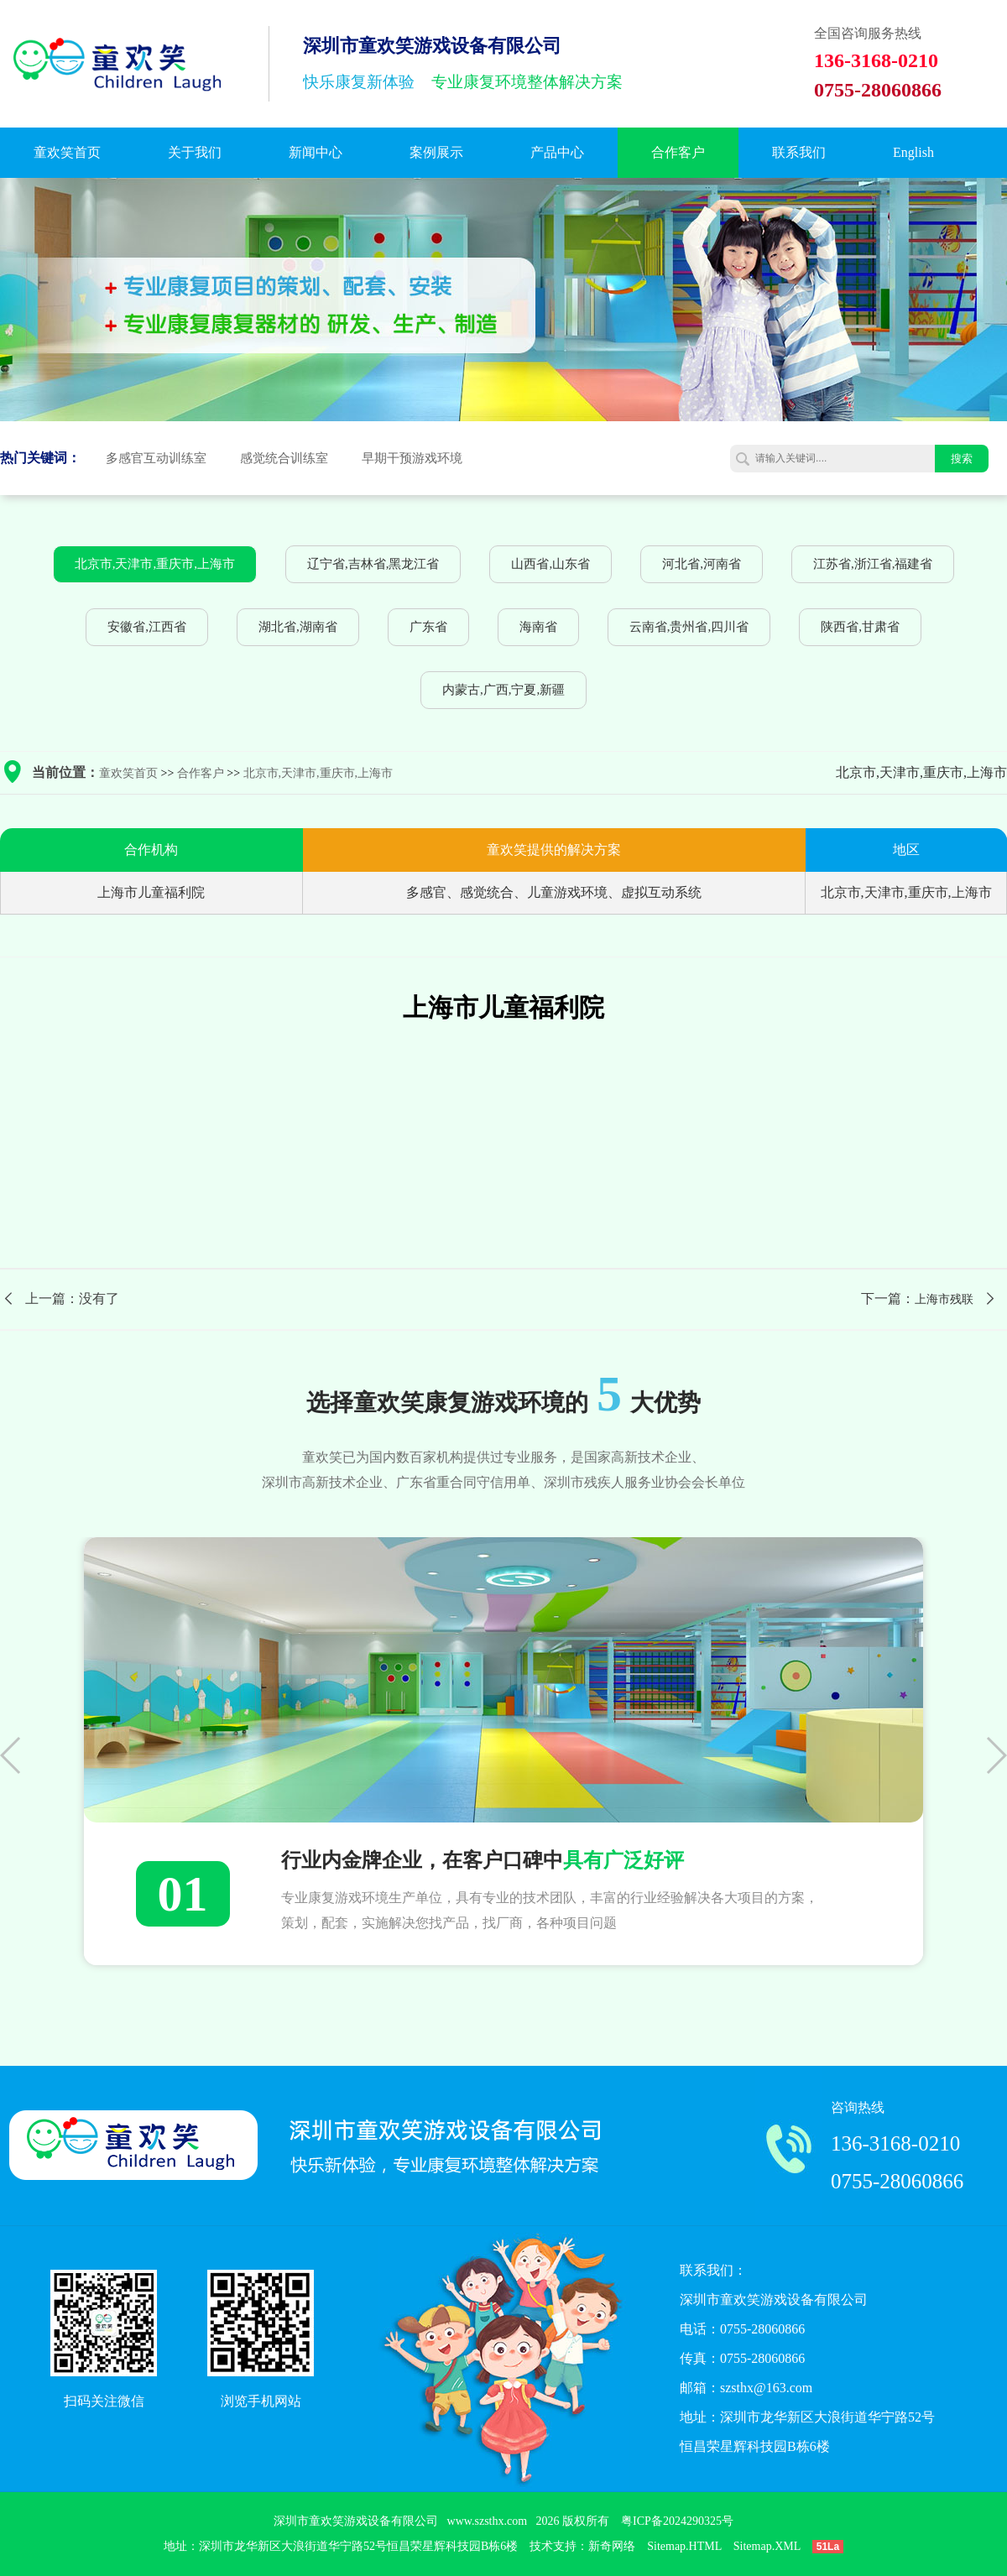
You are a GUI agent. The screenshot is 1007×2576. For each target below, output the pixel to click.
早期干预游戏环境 (412, 458)
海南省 (538, 627)
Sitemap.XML (767, 2546)
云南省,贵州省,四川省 (689, 627)
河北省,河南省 (701, 564)
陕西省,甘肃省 (860, 627)
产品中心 (557, 152)
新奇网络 (611, 2546)
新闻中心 (315, 152)
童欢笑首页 (67, 152)
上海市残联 (944, 1299)
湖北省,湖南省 (297, 627)
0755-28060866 (897, 2181)
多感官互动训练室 (156, 458)
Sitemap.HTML (684, 2546)
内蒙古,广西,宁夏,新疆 (503, 689)
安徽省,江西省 (146, 627)
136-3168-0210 (895, 2143)
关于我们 (195, 152)
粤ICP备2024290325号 (677, 2521)
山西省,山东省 (550, 564)
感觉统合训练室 (284, 458)
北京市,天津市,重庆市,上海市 (155, 564)
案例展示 (436, 152)
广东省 (428, 627)
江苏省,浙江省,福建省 (873, 564)
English (913, 152)
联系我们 (799, 152)
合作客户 (678, 152)
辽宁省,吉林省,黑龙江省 (373, 564)
